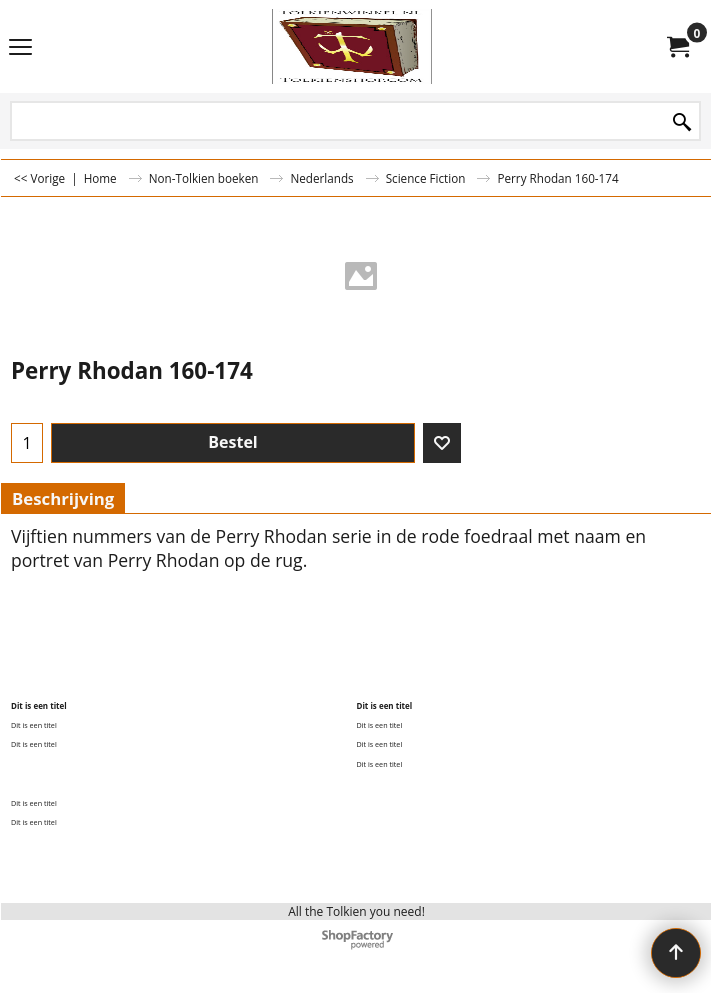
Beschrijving (63, 498)
